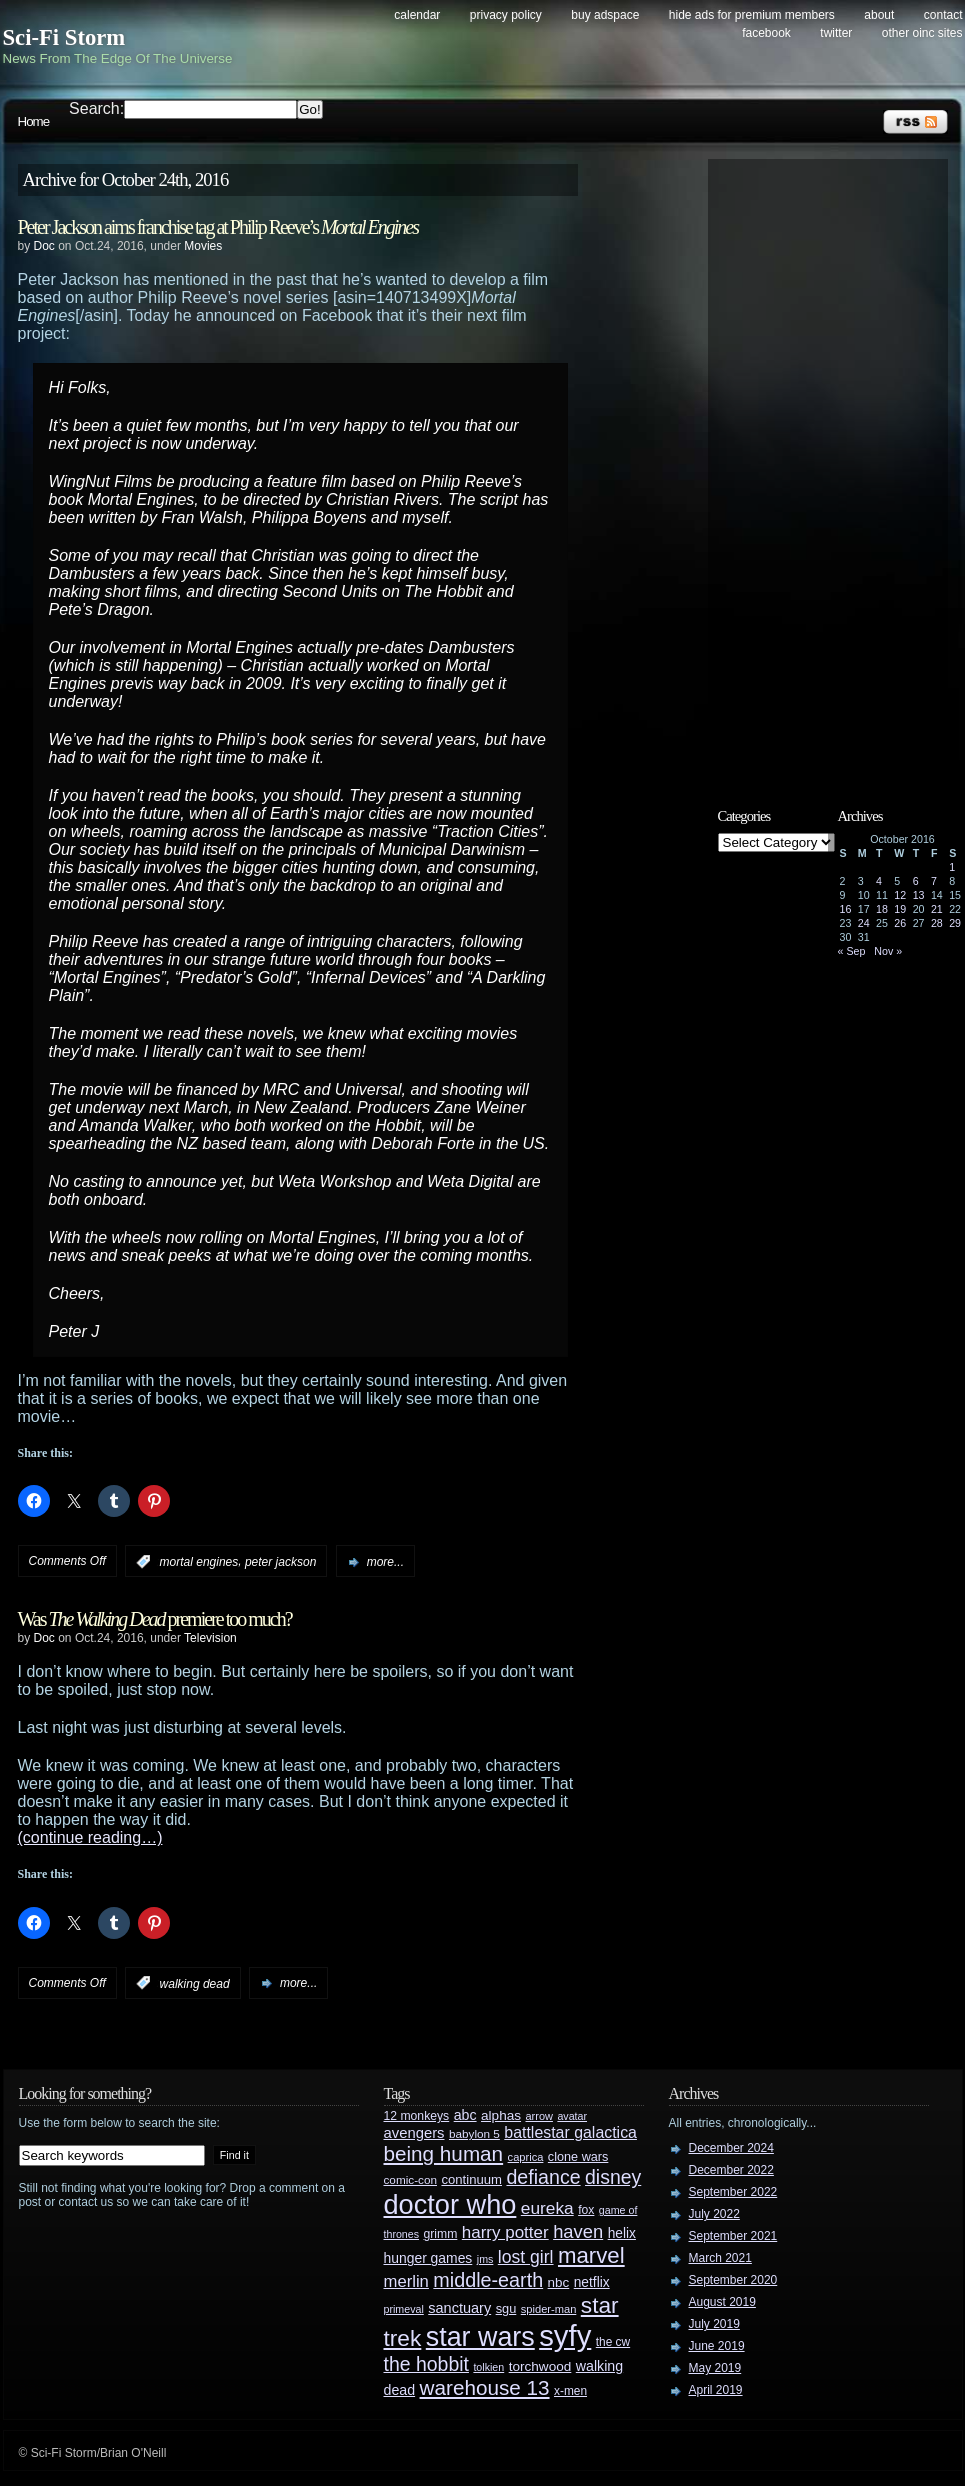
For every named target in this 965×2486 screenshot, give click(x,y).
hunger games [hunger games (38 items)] (428, 2258)
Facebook (766, 33)
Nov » (888, 951)
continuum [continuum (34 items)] (471, 2179)
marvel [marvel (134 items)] (591, 2255)
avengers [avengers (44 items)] (414, 2133)
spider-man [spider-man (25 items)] (549, 2309)
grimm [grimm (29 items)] (441, 2234)
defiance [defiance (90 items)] (543, 2177)
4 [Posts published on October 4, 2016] (879, 881)
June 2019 (717, 2346)
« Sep (852, 951)
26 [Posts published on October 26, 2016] (900, 923)
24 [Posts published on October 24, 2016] (864, 923)
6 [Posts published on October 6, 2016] (916, 881)
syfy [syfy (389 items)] (565, 2335)
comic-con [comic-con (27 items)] (410, 2179)
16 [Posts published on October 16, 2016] (846, 909)
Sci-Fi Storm (64, 37)
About (879, 15)
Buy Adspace (605, 15)
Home (34, 121)
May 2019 (715, 2368)
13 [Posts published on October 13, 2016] (919, 895)
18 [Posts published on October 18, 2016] (882, 909)
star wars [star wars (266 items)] (480, 2337)
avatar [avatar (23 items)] (572, 2116)
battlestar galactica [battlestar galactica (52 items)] (570, 2132)
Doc (44, 246)
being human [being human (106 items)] (444, 2153)
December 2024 (731, 2148)
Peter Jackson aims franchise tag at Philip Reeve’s (218, 227)
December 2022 (731, 2170)
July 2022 (714, 2214)
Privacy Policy (506, 15)
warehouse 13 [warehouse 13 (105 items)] (485, 2387)
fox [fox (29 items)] (586, 2210)
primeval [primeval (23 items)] (404, 2309)
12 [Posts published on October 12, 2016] (900, 895)
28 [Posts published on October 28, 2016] (937, 923)
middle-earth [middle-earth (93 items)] (488, 2280)
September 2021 (733, 2236)
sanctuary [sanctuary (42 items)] (459, 2308)
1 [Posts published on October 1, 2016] (952, 867)
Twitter (836, 33)
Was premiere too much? (155, 1619)
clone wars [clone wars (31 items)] (578, 2157)
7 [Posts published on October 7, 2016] (934, 881)
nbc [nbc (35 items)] (559, 2282)
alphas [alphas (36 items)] (501, 2115)
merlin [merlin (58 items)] (406, 2281)
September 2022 (733, 2192)
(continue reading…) (90, 1837)
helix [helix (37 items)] (622, 2233)
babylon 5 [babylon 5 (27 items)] (474, 2133)
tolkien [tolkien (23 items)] (488, 2367)
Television (210, 1638)
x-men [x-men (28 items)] (570, 2391)
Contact (943, 15)
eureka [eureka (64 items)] (547, 2208)
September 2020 (733, 2280)
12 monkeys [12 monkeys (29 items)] (417, 2116)
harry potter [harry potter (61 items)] (505, 2232)
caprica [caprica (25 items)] (526, 2157)
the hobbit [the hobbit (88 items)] (426, 2364)
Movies (203, 246)
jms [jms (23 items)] (485, 2259)
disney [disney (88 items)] (613, 2177)
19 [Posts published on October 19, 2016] (900, 909)
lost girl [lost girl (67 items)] (526, 2257)
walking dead (195, 1983)
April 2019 (716, 2390)
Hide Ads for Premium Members (752, 15)
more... (385, 1562)
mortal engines (199, 1562)
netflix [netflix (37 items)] (592, 2282)
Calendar (417, 15)
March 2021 (720, 2258)
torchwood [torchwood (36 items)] (540, 2366)
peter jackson (280, 1562)
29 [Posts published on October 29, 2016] (955, 923)
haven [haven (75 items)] (578, 2231)
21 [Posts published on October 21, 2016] (937, 909)
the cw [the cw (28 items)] (613, 2342)
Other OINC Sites (922, 33)
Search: (96, 108)
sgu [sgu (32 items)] (506, 2308)
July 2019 (714, 2324)
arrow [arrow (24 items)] (539, 2116)
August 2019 (722, 2302)
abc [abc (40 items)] (465, 2115)
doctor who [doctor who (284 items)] (450, 2204)
